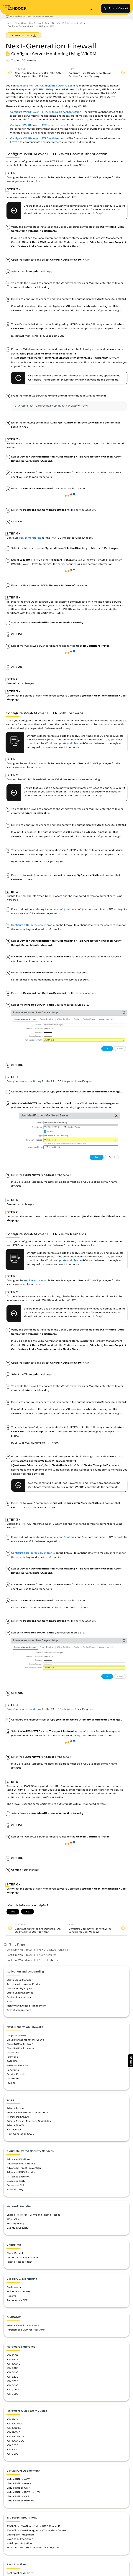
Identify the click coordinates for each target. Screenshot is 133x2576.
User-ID (49, 23)
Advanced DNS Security (20, 2172)
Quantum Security (17, 2227)
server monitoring (30, 537)
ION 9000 (12, 2389)
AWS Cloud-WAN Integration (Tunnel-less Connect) (37, 2530)
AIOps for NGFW (16, 2035)
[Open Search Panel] (91, 8)
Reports (11, 2295)
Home (9, 23)
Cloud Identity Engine (19, 1988)
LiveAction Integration (19, 2539)
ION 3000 (12, 2372)
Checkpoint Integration (20, 2534)
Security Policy (15, 2223)
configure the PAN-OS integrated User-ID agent (45, 85)
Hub (9, 2001)
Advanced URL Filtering (20, 2163)
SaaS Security (14, 2189)
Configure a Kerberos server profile (33, 925)
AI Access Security (17, 2176)
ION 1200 (12, 2359)
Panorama (12, 2069)
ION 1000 (12, 2355)
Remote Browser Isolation (22, 2257)
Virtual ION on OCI (17, 2496)
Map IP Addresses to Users (71, 23)
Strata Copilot (115, 8)
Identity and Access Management (26, 2005)
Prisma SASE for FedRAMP (22, 2325)
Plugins (10, 2082)
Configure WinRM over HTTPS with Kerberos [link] (38, 138)
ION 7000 (12, 2385)
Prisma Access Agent (19, 2261)
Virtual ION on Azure (18, 2483)
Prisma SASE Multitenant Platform (27, 2112)
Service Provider (16, 2074)
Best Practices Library (19, 2573)
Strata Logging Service (19, 1992)
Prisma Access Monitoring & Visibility (28, 2121)
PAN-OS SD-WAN (17, 2065)
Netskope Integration (19, 2543)
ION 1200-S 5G (15, 2440)
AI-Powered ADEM (17, 2116)
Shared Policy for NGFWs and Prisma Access (33, 2214)
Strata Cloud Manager (19, 1979)
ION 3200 (12, 2376)
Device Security (15, 2180)
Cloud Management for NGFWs (25, 2039)
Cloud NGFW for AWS (19, 2044)
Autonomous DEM (17, 2300)
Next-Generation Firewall (29, 23)
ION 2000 (12, 2368)
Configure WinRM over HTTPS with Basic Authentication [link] (45, 111)
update (62, 743)
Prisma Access (15, 2108)
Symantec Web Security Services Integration (33, 2547)
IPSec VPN (12, 2219)
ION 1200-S (13, 2363)
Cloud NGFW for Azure (20, 2048)
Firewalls (12, 2056)
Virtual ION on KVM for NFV (23, 2492)
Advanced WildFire (18, 2159)
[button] (130, 2060)
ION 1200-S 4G (15, 2436)
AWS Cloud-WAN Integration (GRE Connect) (33, 2526)
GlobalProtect (14, 2253)
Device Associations (18, 1997)
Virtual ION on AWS (18, 2479)
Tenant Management (18, 2010)
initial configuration (62, 909)
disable (77, 743)
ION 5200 (12, 2381)
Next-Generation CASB (20, 2133)
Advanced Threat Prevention (23, 2167)
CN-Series (12, 2052)
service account (34, 177)
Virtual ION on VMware (20, 2500)
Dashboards (13, 2287)
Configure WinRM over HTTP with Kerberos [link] (37, 125)
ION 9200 (12, 2393)
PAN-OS (11, 2061)
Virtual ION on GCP (17, 2487)
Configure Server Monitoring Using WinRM (31, 26)
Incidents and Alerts (18, 2291)
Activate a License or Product (23, 1984)
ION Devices (14, 2129)
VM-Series (12, 2078)
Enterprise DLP (15, 2185)
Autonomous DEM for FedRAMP (25, 2329)
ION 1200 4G (14, 2423)
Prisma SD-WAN (16, 2125)
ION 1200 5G (14, 2427)
